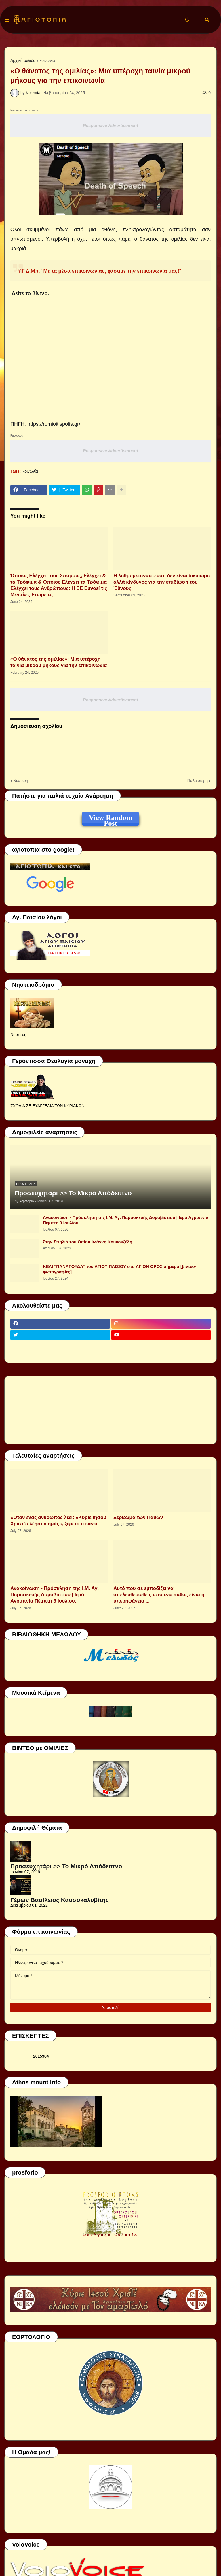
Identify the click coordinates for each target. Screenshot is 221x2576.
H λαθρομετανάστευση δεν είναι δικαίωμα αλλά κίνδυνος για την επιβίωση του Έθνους (161, 582)
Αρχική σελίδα (22, 60)
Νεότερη (20, 780)
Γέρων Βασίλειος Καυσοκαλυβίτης (59, 1900)
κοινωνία (47, 60)
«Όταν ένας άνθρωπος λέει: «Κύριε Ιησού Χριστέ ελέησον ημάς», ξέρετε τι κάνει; (58, 1520)
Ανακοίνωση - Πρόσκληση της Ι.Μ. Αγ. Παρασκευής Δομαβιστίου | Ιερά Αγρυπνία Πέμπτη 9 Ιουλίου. (125, 1220)
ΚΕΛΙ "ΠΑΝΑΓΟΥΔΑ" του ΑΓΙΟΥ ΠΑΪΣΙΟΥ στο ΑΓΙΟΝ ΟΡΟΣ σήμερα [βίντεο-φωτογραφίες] (119, 1269)
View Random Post (110, 818)
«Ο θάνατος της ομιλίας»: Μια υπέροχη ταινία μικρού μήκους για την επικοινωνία (58, 662)
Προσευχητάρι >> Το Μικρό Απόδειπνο (73, 1193)
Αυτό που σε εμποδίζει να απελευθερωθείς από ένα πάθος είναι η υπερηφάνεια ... (158, 1595)
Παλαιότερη (197, 780)
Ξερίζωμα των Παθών (138, 1517)
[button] (7, 20)
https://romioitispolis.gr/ (53, 424)
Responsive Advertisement (110, 125)
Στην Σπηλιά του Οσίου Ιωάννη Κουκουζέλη (87, 1241)
